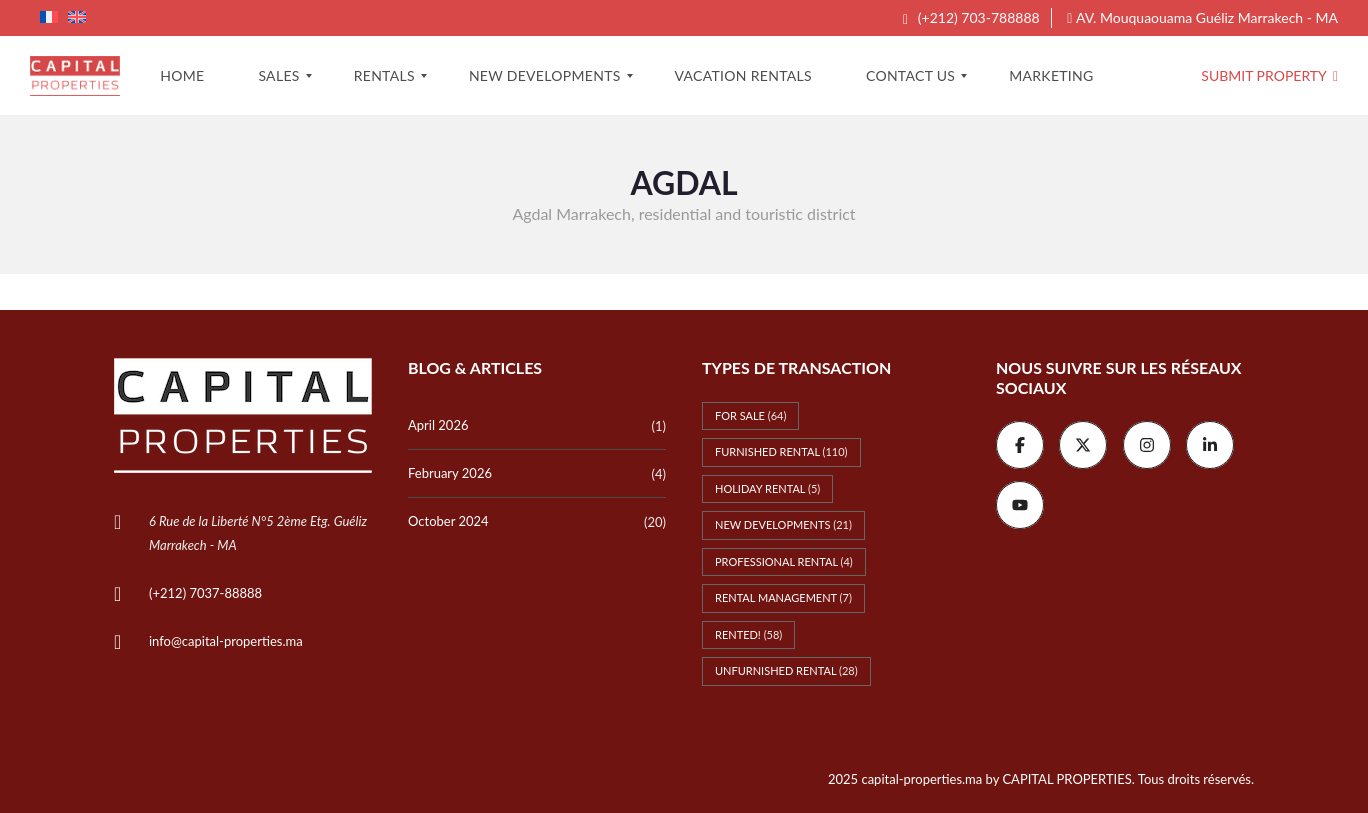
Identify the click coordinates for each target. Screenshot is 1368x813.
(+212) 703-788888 (971, 17)
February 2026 (450, 473)
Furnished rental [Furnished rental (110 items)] (781, 451)
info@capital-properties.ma (226, 641)
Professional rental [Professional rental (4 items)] (784, 561)
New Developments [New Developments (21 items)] (783, 524)
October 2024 (448, 521)
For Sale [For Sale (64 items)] (750, 415)
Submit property (1269, 75)
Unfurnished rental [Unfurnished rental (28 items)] (786, 670)
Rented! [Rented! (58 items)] (748, 634)
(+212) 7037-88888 (205, 593)
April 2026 (438, 425)
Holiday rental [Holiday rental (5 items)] (767, 488)
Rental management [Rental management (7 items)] (783, 597)
